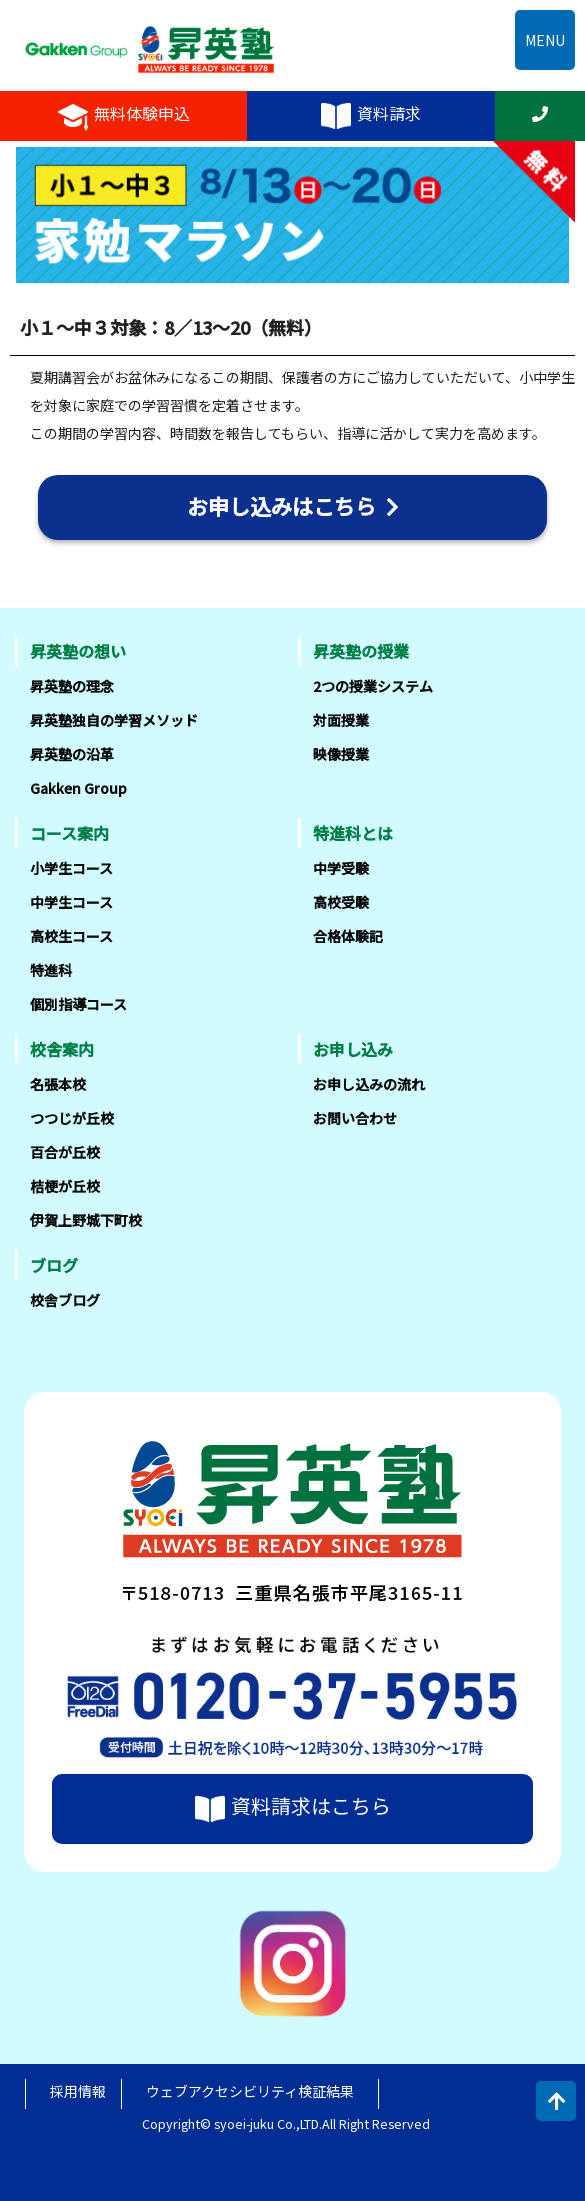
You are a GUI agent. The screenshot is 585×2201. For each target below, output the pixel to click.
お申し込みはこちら (293, 506)
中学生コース (71, 902)
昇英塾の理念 (72, 686)
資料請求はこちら (293, 1808)
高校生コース (71, 936)
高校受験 (341, 902)
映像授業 (341, 754)
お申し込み (353, 1049)
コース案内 (69, 833)
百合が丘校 (65, 1152)
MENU (545, 40)
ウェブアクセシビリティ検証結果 (250, 2091)
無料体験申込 (124, 116)
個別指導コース (78, 1004)
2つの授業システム (373, 686)
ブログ (54, 1265)
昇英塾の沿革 (72, 754)
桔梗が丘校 (65, 1186)
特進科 (51, 970)
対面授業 (341, 720)
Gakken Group (78, 788)
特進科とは (353, 833)
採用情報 (78, 2091)
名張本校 (58, 1084)
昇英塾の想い (78, 651)
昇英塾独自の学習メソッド (114, 720)
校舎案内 (62, 1049)
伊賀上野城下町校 (86, 1220)
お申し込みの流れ (369, 1084)
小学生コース (71, 868)
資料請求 (371, 116)
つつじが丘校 (72, 1118)
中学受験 (341, 868)
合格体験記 (348, 936)
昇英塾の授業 (361, 651)
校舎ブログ (65, 1300)
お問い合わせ (355, 1118)
